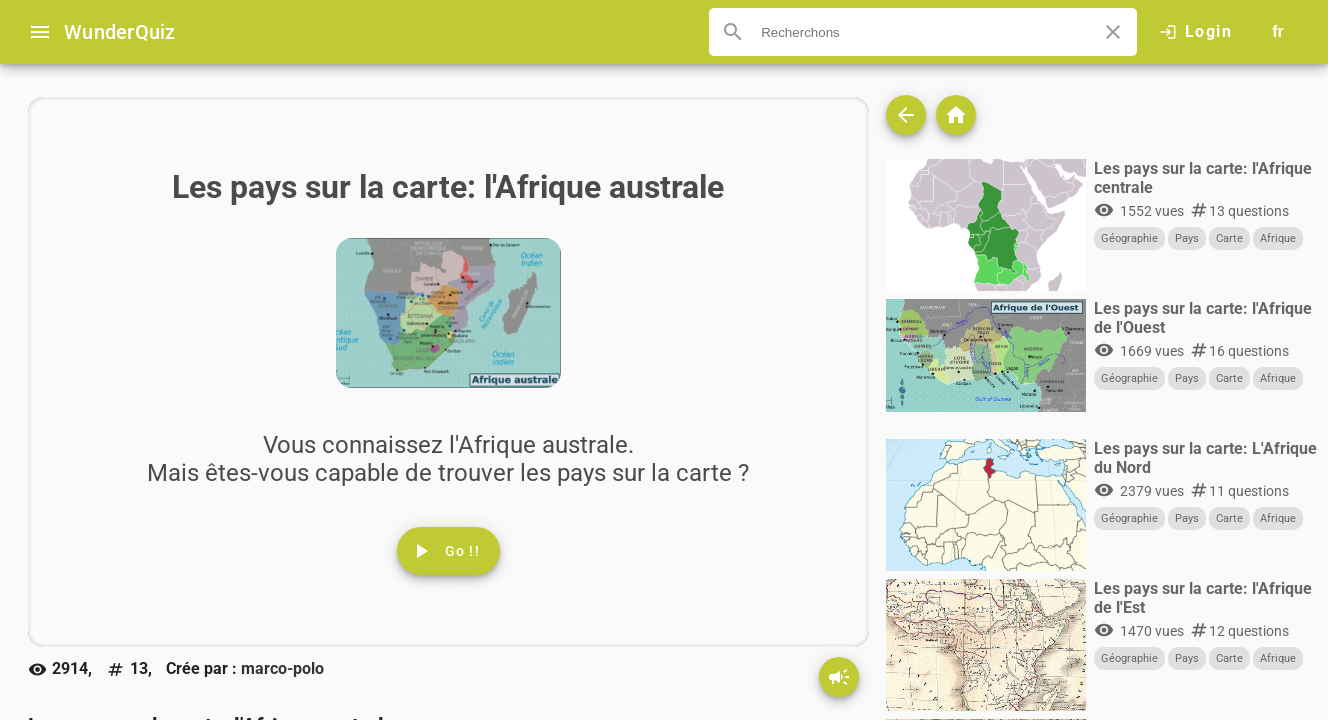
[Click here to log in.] (1195, 32)
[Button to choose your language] (1278, 32)
